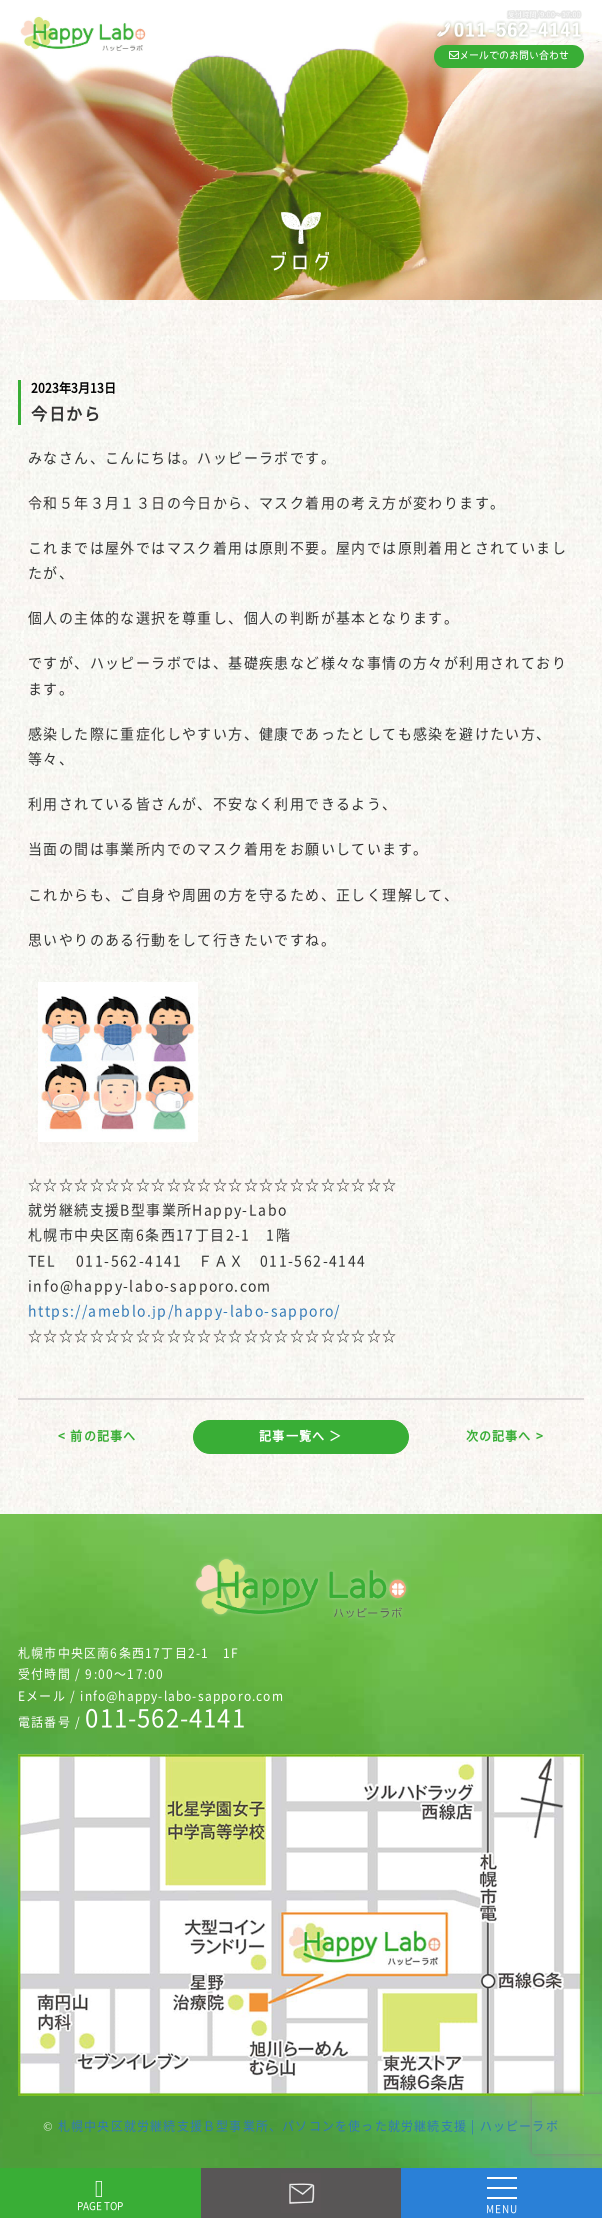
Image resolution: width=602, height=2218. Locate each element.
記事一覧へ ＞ (300, 1436)
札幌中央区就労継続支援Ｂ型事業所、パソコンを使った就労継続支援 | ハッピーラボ (308, 2126)
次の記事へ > (505, 1436)
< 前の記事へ (97, 1436)
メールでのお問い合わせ (509, 55)
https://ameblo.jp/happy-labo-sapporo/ (184, 1310)
